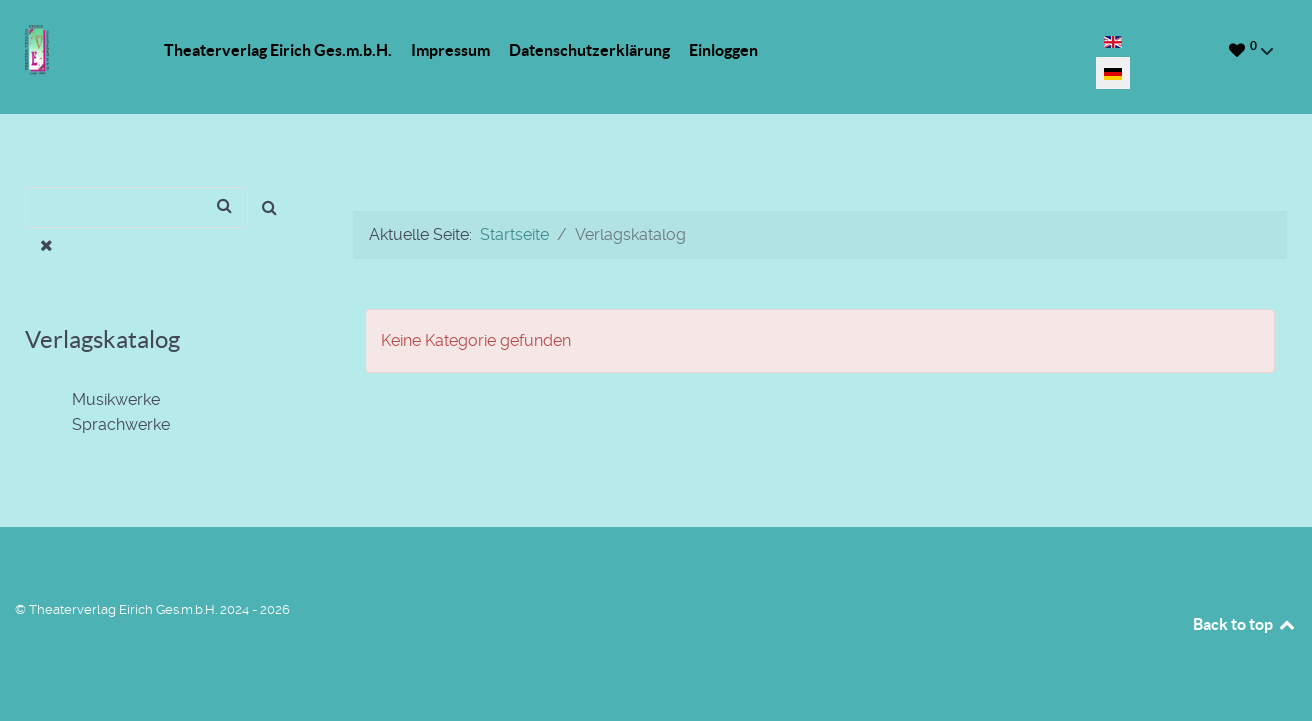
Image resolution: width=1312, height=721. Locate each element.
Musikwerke (104, 400)
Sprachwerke (109, 425)
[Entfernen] (46, 246)
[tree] (164, 413)
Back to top (1245, 624)
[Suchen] (136, 207)
